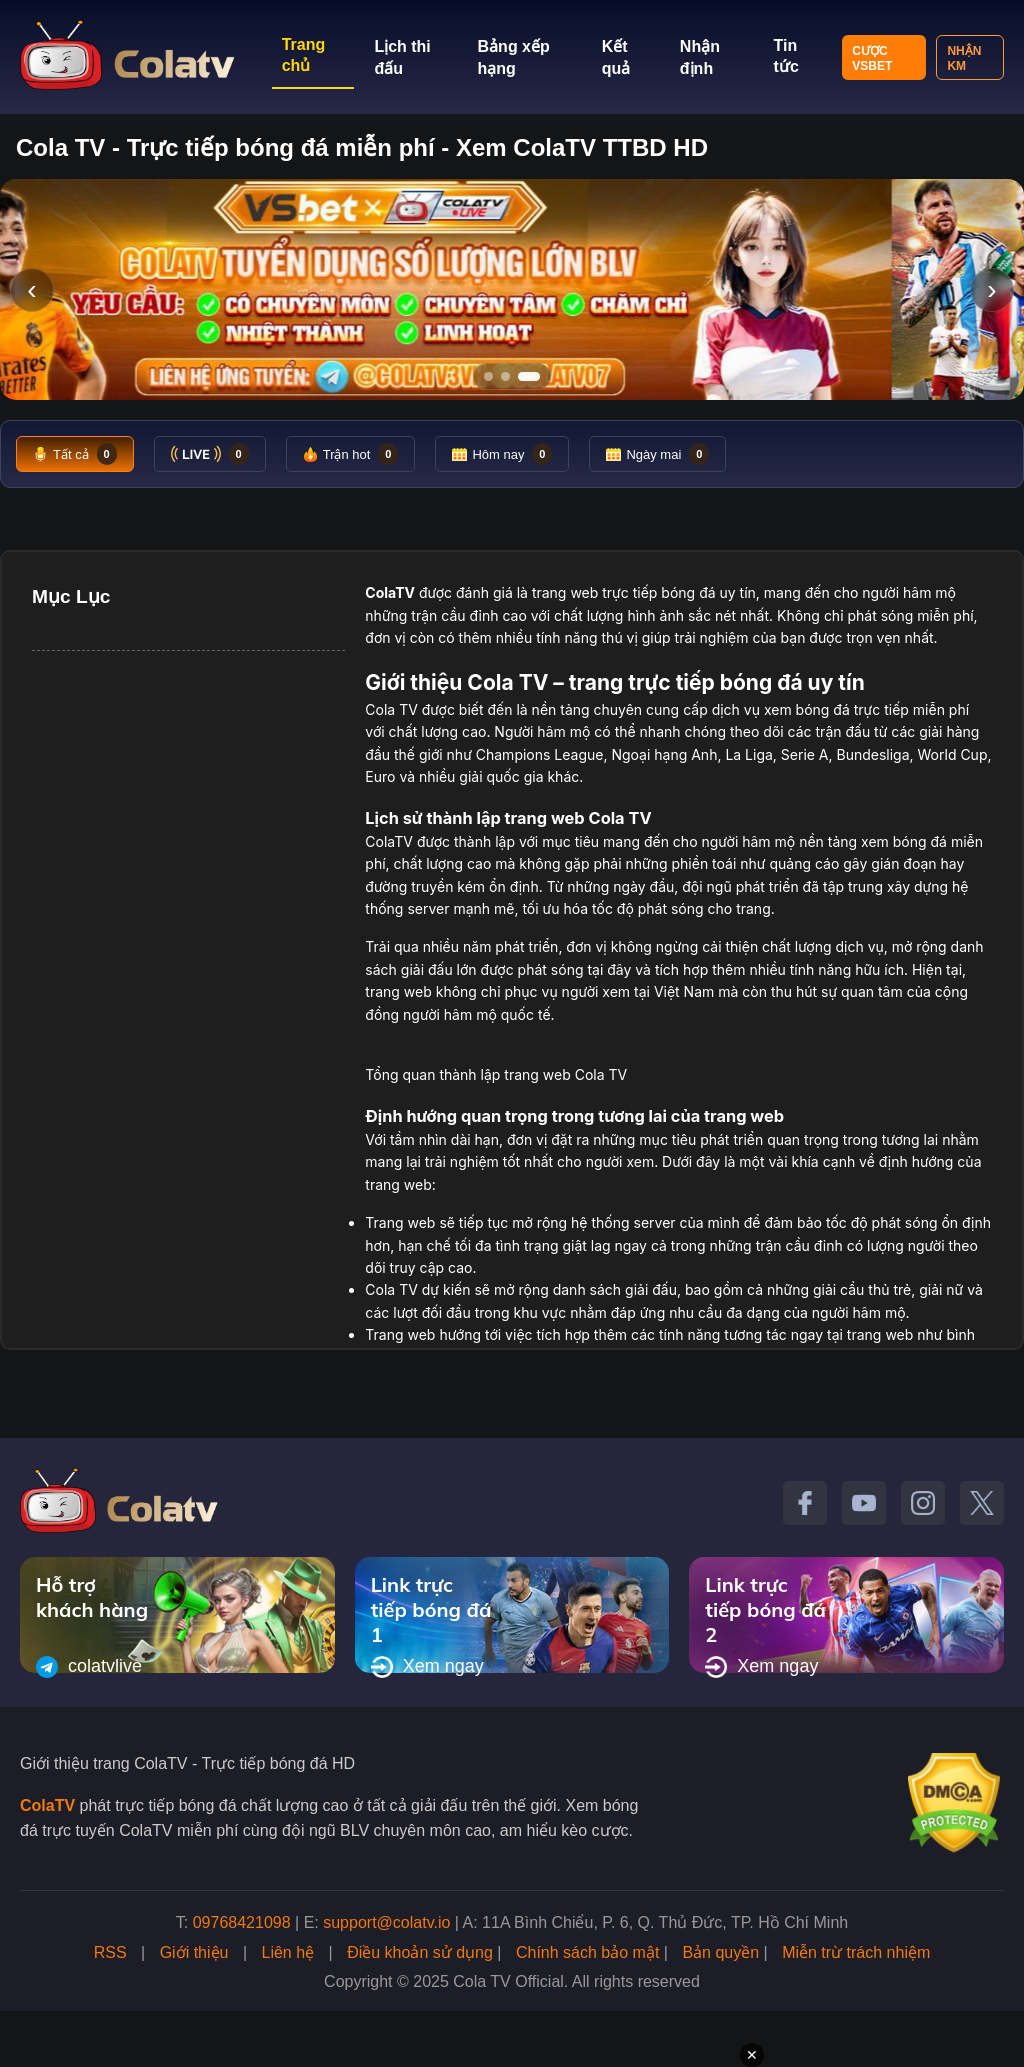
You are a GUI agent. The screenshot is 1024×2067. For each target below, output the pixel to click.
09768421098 (242, 1922)
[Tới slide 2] (505, 376)
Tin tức (786, 56)
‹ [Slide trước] (31, 289)
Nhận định (700, 57)
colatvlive (89, 1667)
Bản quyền (720, 1952)
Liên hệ (288, 1952)
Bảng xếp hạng (514, 57)
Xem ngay (427, 1667)
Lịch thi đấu (402, 57)
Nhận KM (964, 58)
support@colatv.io (386, 1922)
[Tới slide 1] (488, 376)
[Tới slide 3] (529, 376)
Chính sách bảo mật (587, 1952)
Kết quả (616, 57)
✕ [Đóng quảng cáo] (752, 2055)
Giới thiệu (194, 1952)
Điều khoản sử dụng (420, 1952)
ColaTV (47, 1805)
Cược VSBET (872, 58)
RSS (110, 1952)
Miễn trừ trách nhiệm (856, 1952)
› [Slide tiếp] (991, 289)
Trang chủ (304, 55)
